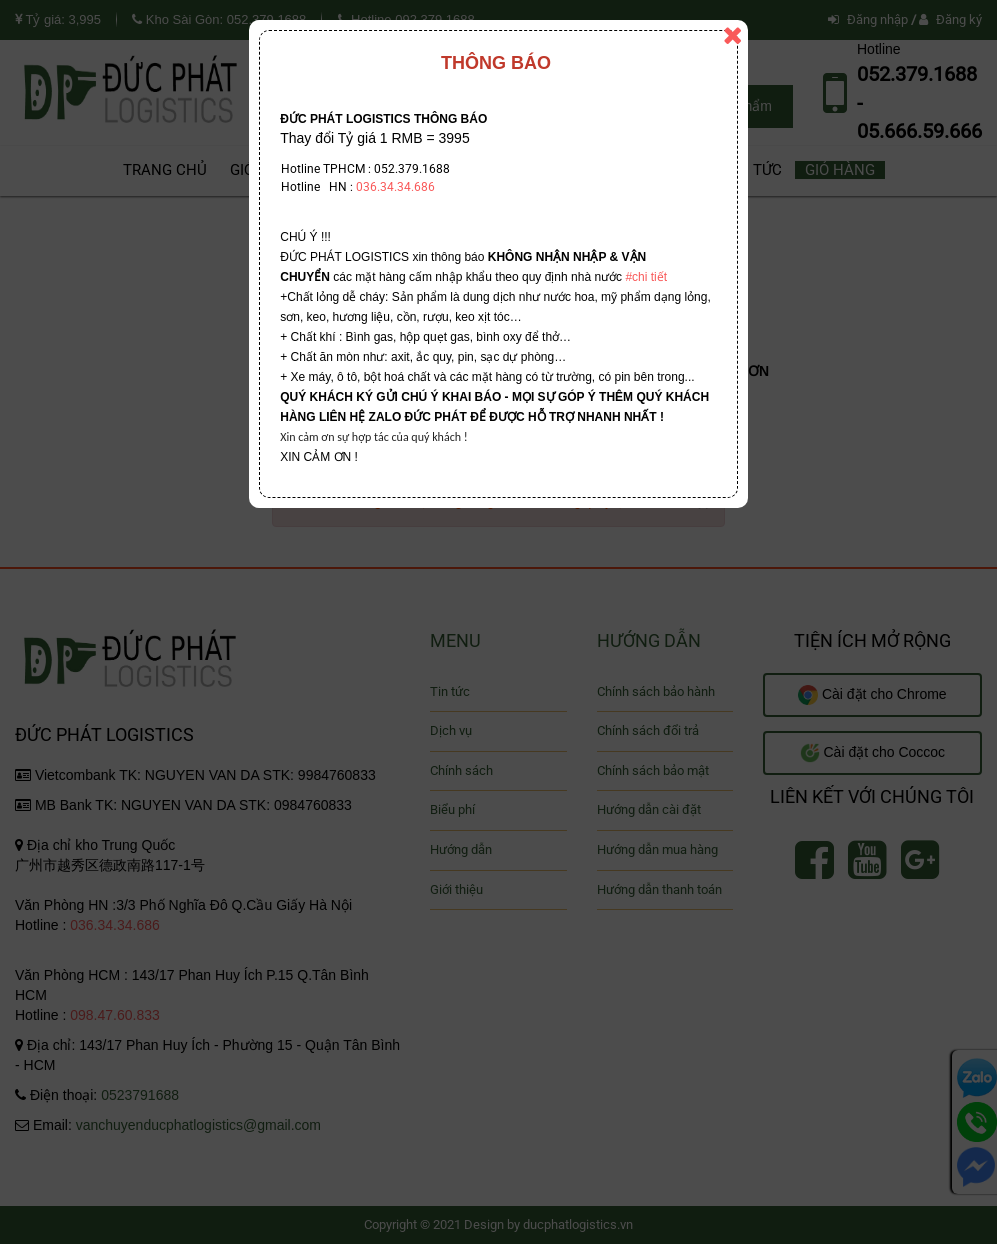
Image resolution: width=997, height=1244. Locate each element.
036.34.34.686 (395, 187)
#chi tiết (646, 277)
